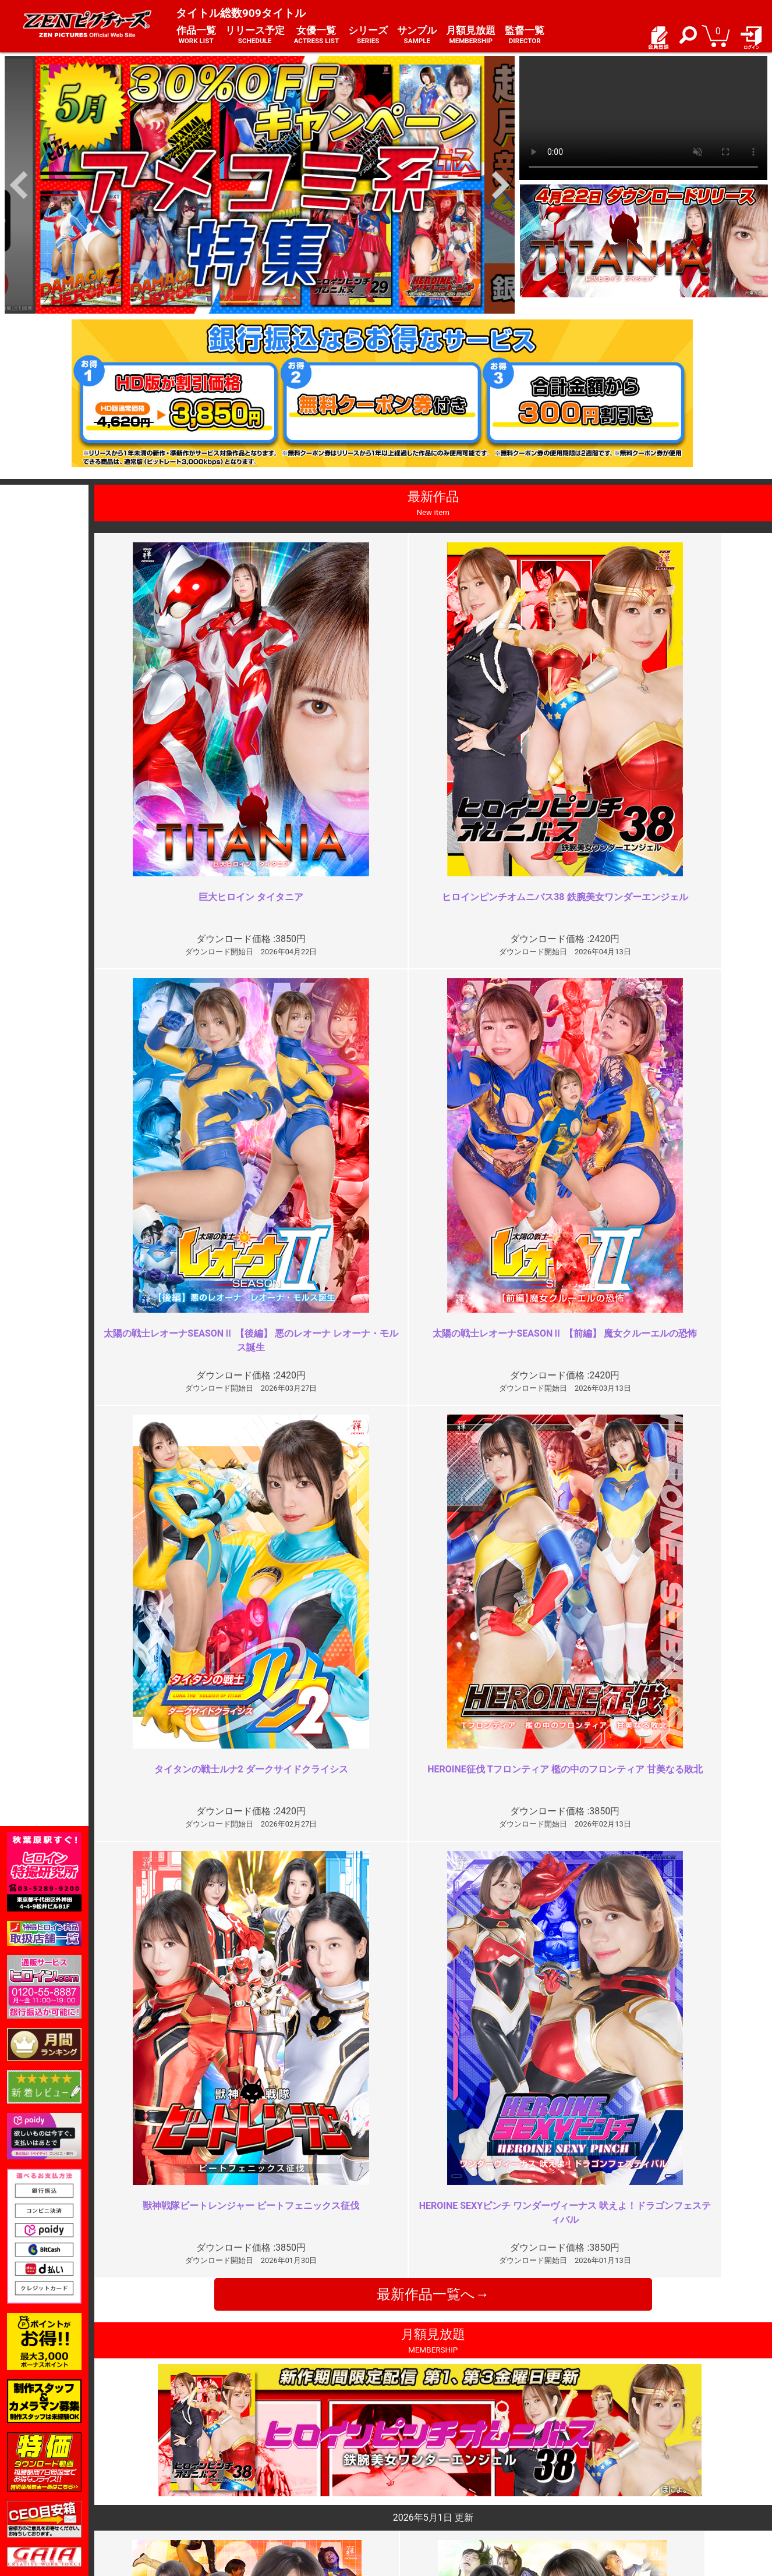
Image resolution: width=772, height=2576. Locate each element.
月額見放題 (470, 35)
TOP (146, 2454)
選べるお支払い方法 (174, 2492)
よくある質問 (417, 2466)
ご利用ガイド (162, 2466)
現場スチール (162, 2504)
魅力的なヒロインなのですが (294, 2231)
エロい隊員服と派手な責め (629, 2021)
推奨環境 (154, 2479)
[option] (260, 185)
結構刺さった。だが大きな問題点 (304, 2021)
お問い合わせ (417, 2479)
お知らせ (409, 2454)
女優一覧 (316, 35)
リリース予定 (255, 35)
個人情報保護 (289, 2479)
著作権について (294, 2492)
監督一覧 (524, 35)
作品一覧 (196, 35)
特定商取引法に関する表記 (314, 2466)
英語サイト (413, 2492)
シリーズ (368, 35)
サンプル (417, 35)
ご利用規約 (285, 2454)
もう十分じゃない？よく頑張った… (647, 2231)
